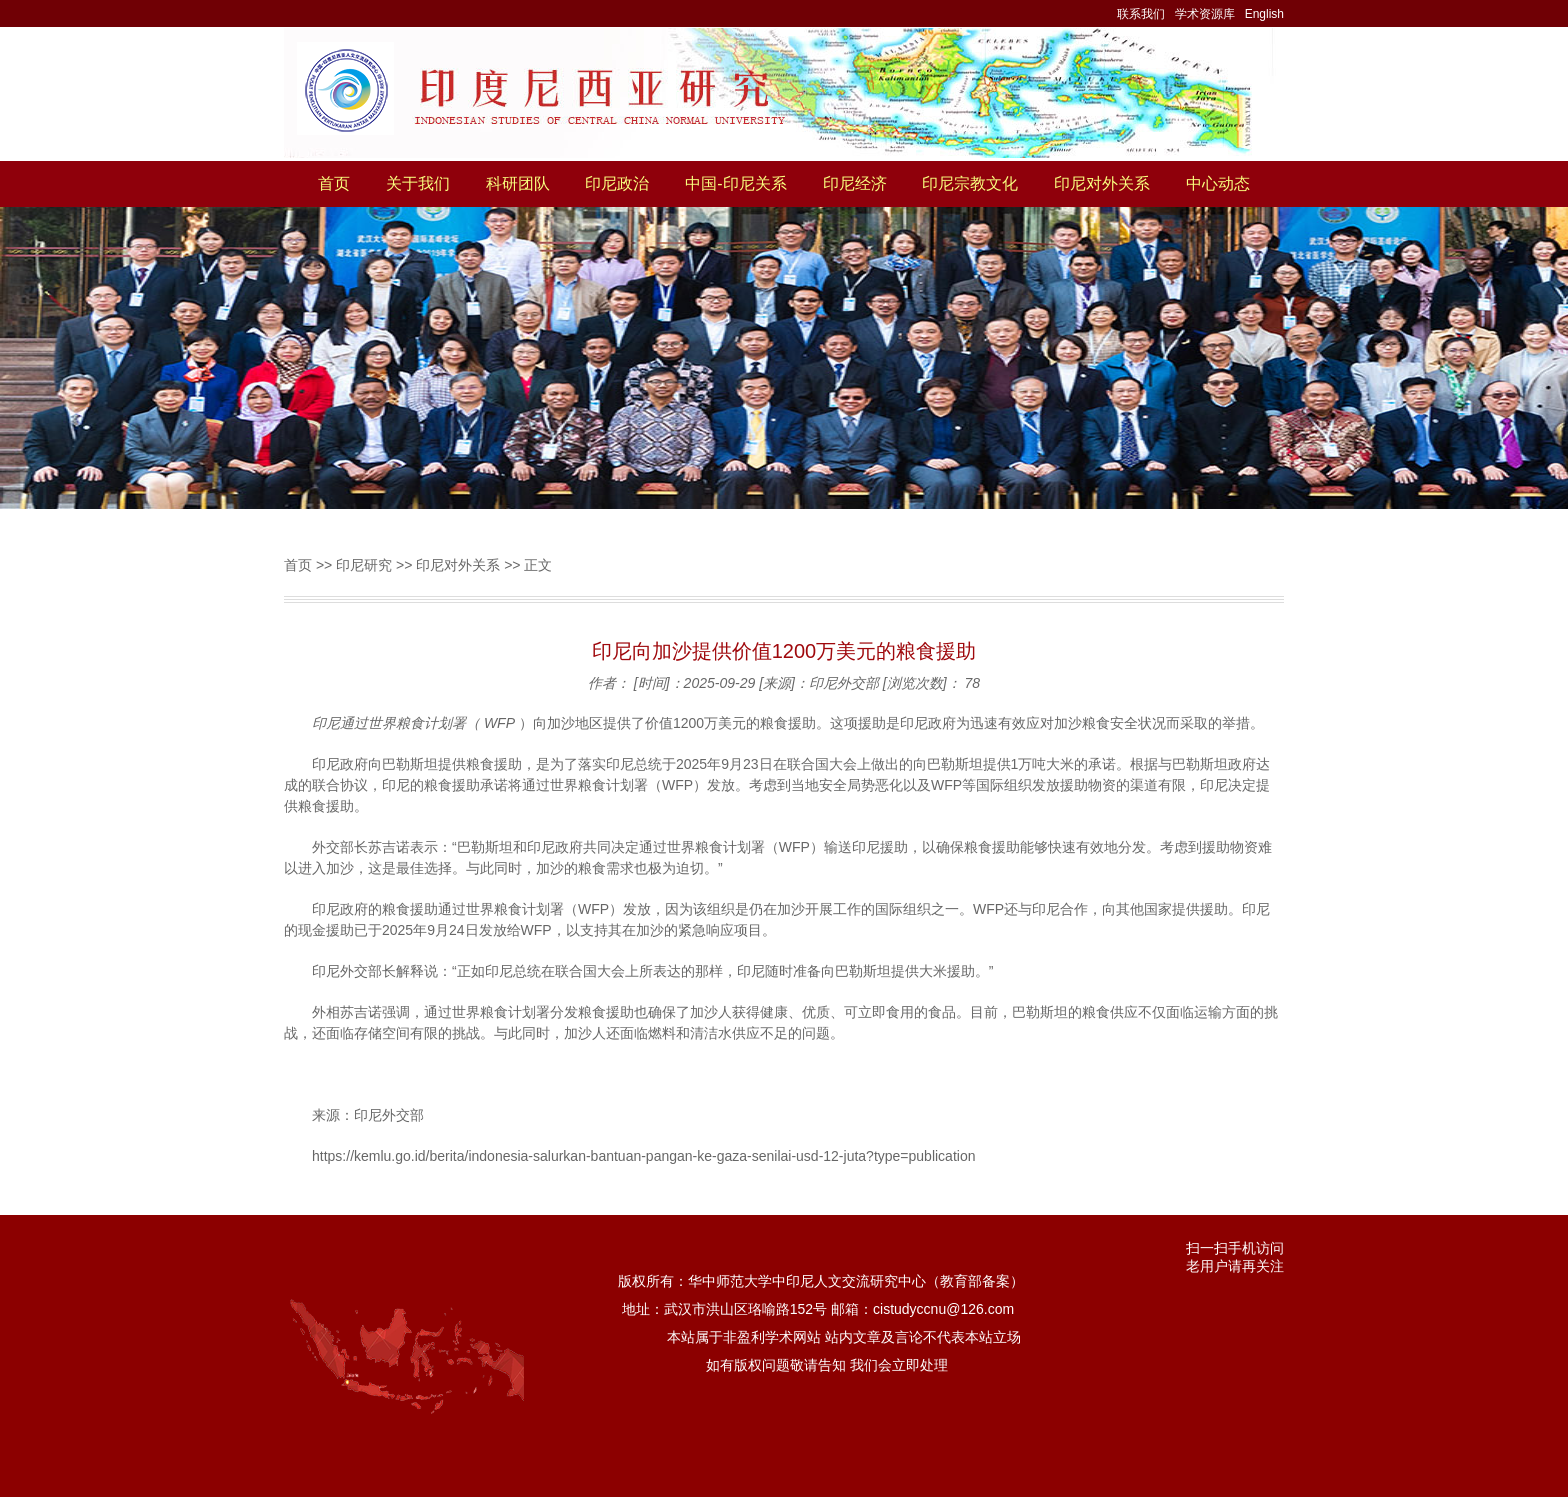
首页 (334, 183)
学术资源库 (1205, 14)
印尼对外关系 (1102, 183)
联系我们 (1141, 14)
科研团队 (518, 183)
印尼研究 (364, 565)
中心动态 (1218, 183)
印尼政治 (617, 183)
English (1264, 14)
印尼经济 (855, 183)
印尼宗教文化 (970, 183)
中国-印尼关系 (735, 183)
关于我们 (418, 183)
